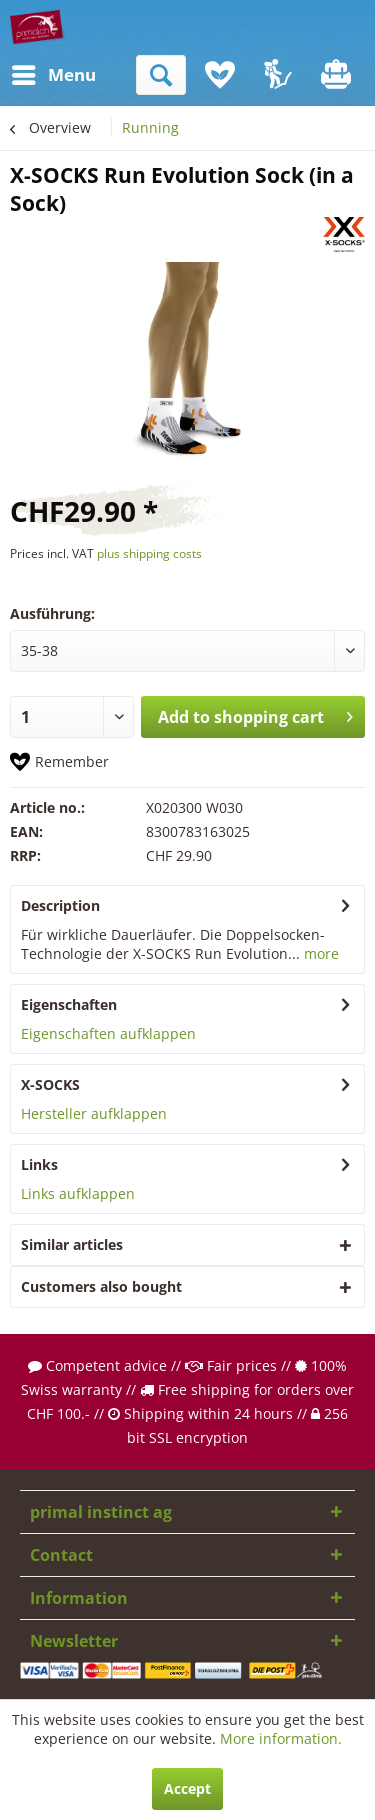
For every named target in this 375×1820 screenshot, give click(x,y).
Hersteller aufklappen (94, 1113)
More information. (281, 1738)
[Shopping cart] (338, 75)
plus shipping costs (149, 553)
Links (39, 1164)
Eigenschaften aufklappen (108, 1033)
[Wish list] (220, 75)
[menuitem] (29, 75)
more (319, 953)
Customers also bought (101, 1286)
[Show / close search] (161, 75)
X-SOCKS (50, 1084)
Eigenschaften (69, 1004)
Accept (187, 1788)
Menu (35, 72)
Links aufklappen (78, 1193)
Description (60, 905)
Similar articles (72, 1244)
